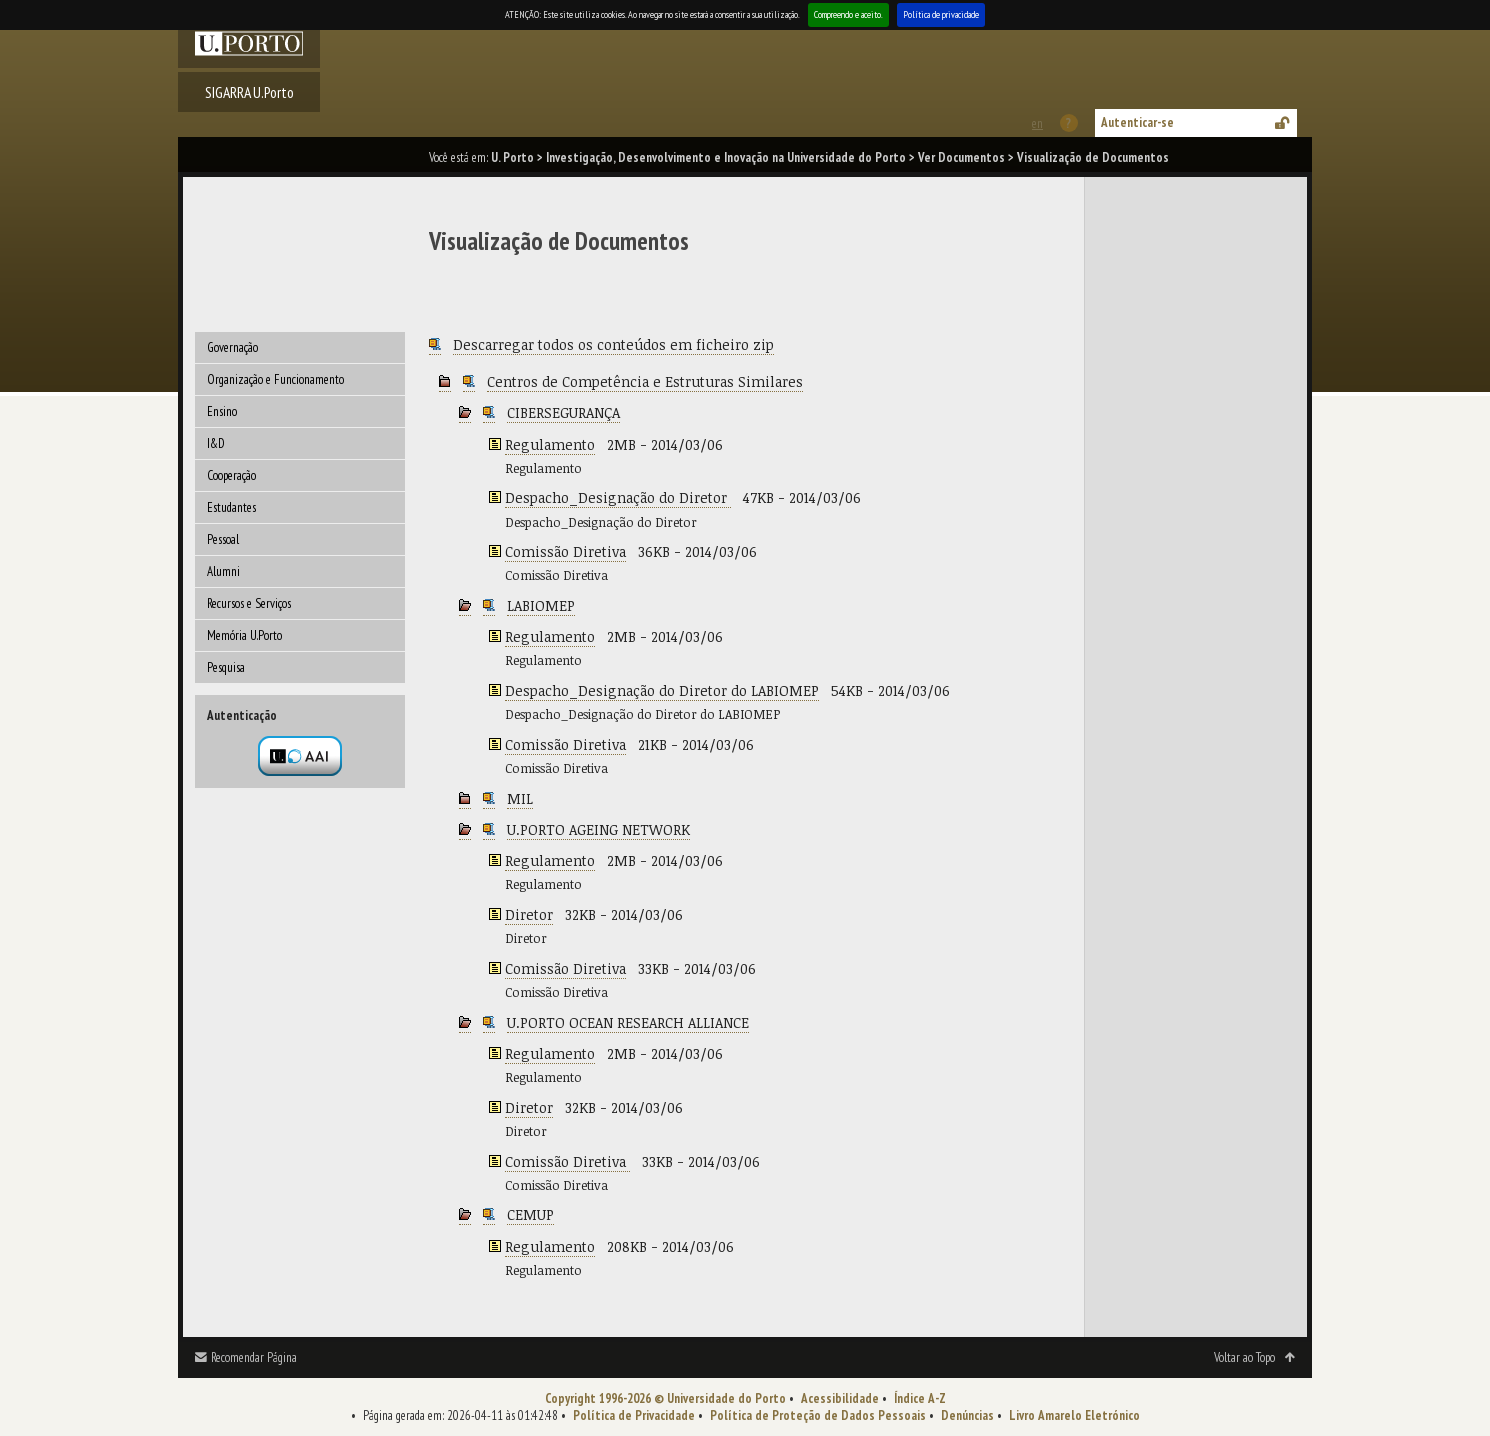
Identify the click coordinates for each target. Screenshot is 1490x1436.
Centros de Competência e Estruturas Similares (645, 381)
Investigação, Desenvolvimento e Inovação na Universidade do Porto (726, 157)
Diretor (529, 914)
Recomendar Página (254, 1357)
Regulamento (550, 444)
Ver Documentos (961, 157)
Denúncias (967, 1415)
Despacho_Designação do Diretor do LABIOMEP (662, 690)
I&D (216, 443)
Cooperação (231, 475)
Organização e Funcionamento (275, 379)
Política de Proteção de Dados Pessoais (818, 1415)
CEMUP (530, 1214)
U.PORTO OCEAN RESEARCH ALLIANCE (628, 1022)
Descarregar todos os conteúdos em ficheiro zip (613, 344)
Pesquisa (226, 667)
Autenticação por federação (300, 756)
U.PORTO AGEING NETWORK (598, 829)
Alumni (223, 571)
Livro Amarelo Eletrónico (1074, 1415)
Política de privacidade (941, 14)
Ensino (222, 411)
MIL (520, 798)
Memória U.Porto (244, 635)
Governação (232, 347)
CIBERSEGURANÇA (563, 412)
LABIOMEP (541, 605)
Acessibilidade (840, 1398)
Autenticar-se (1137, 122)
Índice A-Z (920, 1398)
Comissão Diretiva (565, 551)
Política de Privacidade (634, 1415)
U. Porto (512, 157)
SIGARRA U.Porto (249, 92)
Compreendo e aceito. (848, 14)
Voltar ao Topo (1244, 1357)
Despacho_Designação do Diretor (618, 497)
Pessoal (223, 539)
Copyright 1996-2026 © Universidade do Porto (665, 1398)
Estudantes (231, 507)
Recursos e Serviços (249, 603)
